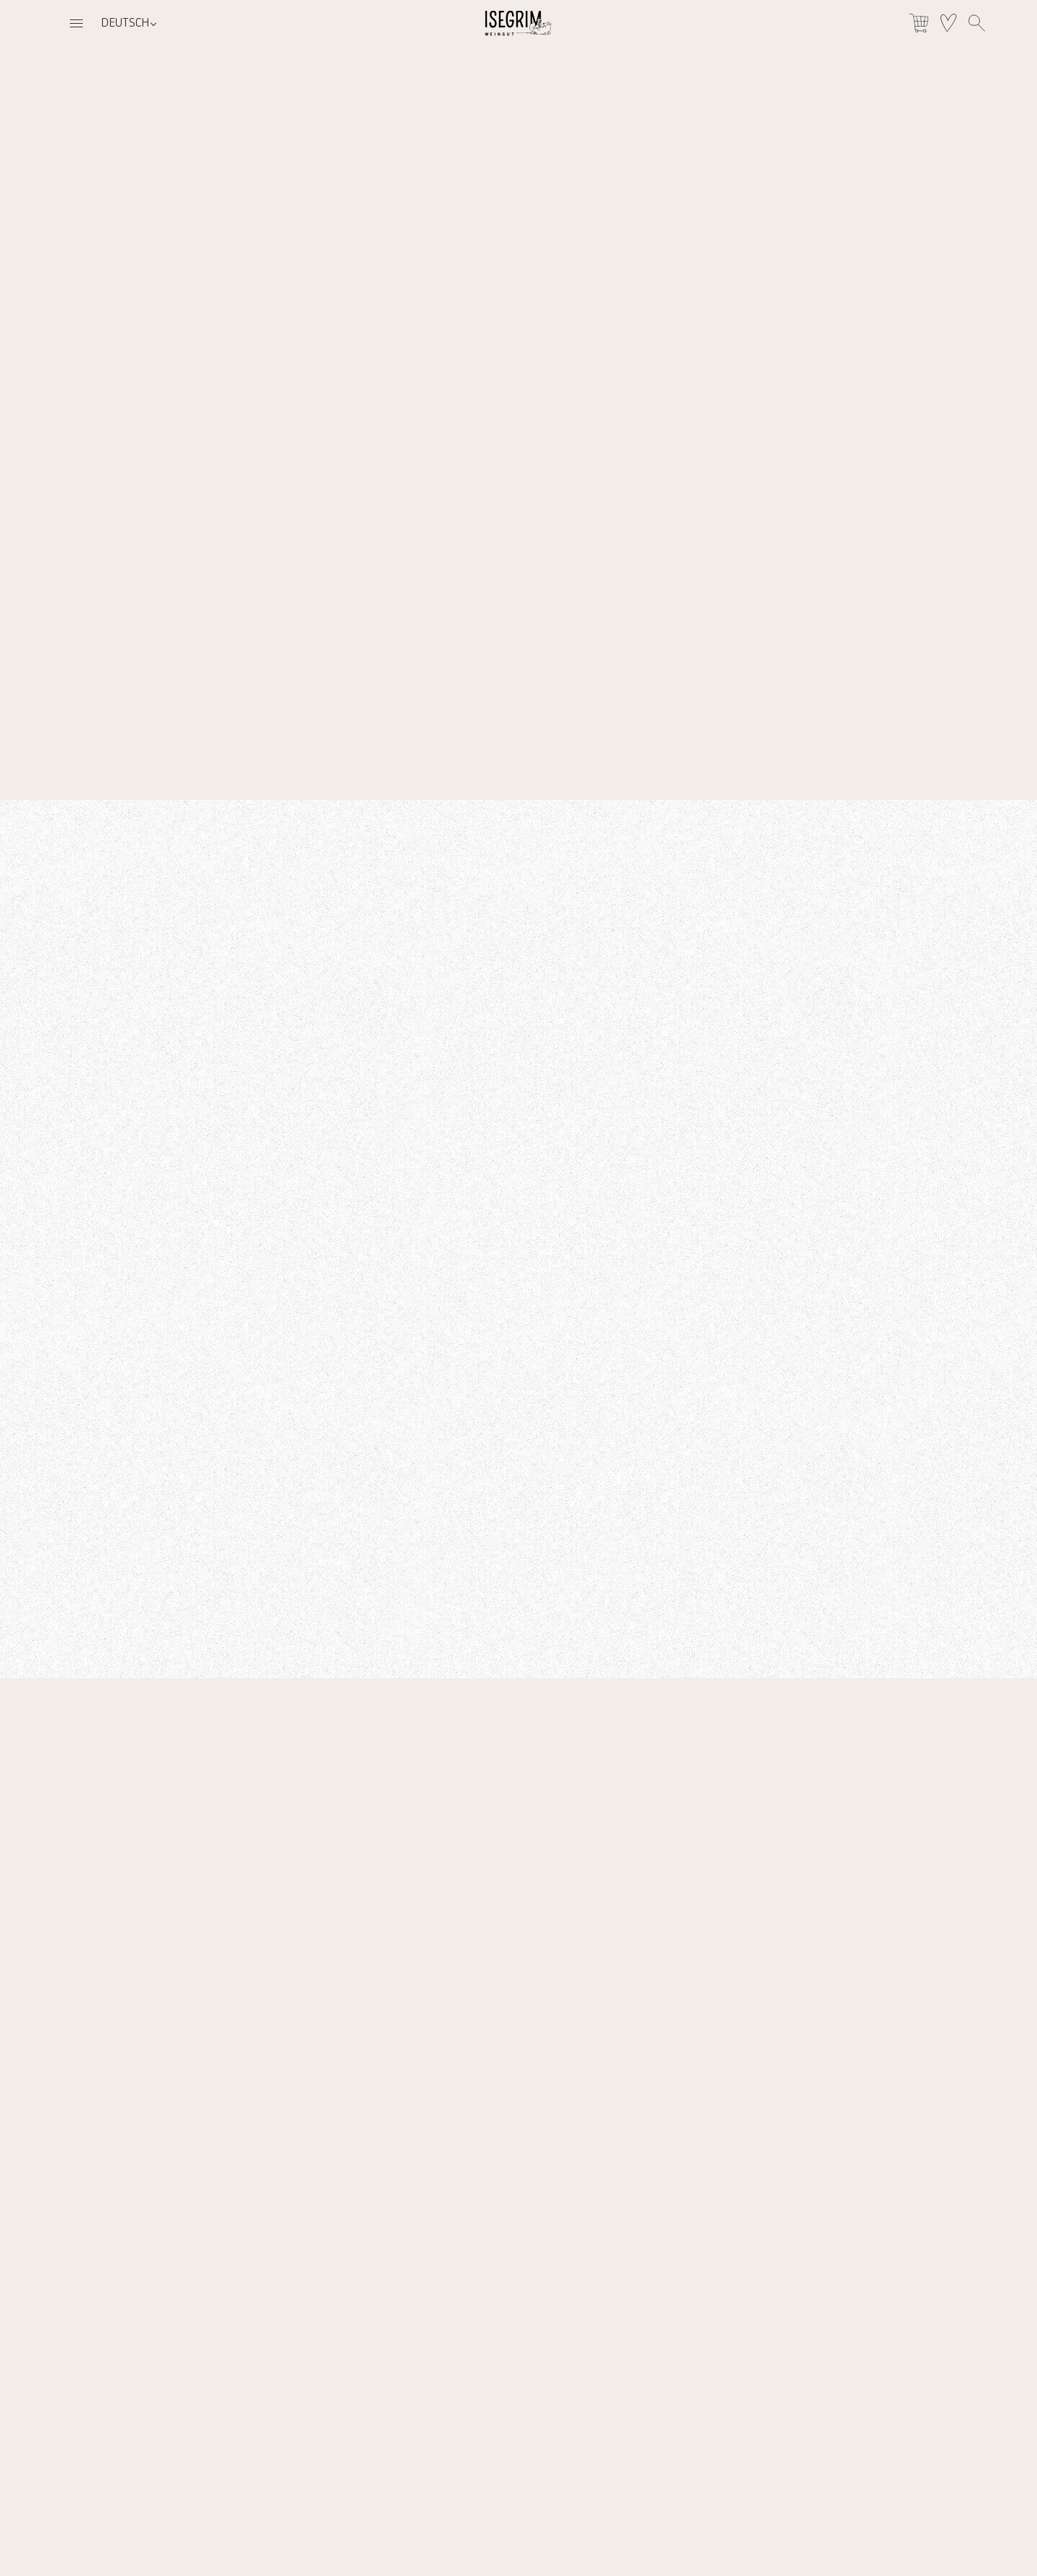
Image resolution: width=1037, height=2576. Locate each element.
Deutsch (125, 23)
